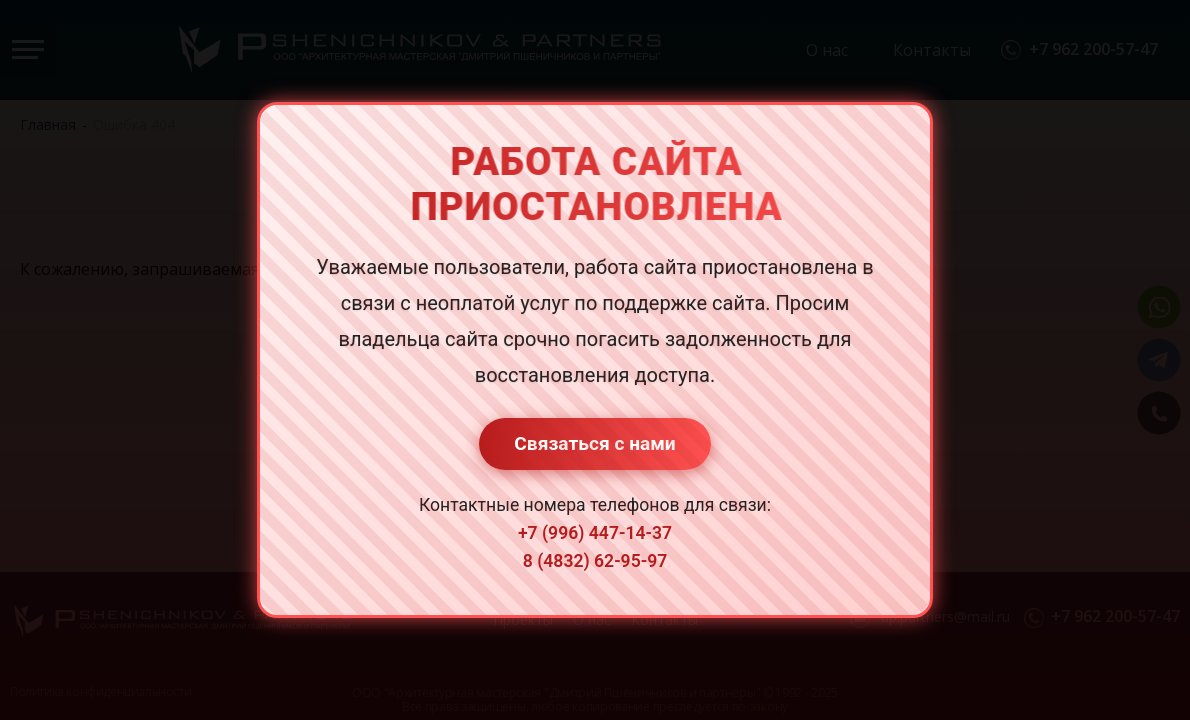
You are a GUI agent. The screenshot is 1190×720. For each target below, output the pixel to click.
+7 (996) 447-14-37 (595, 533)
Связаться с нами (594, 443)
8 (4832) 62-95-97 (595, 561)
